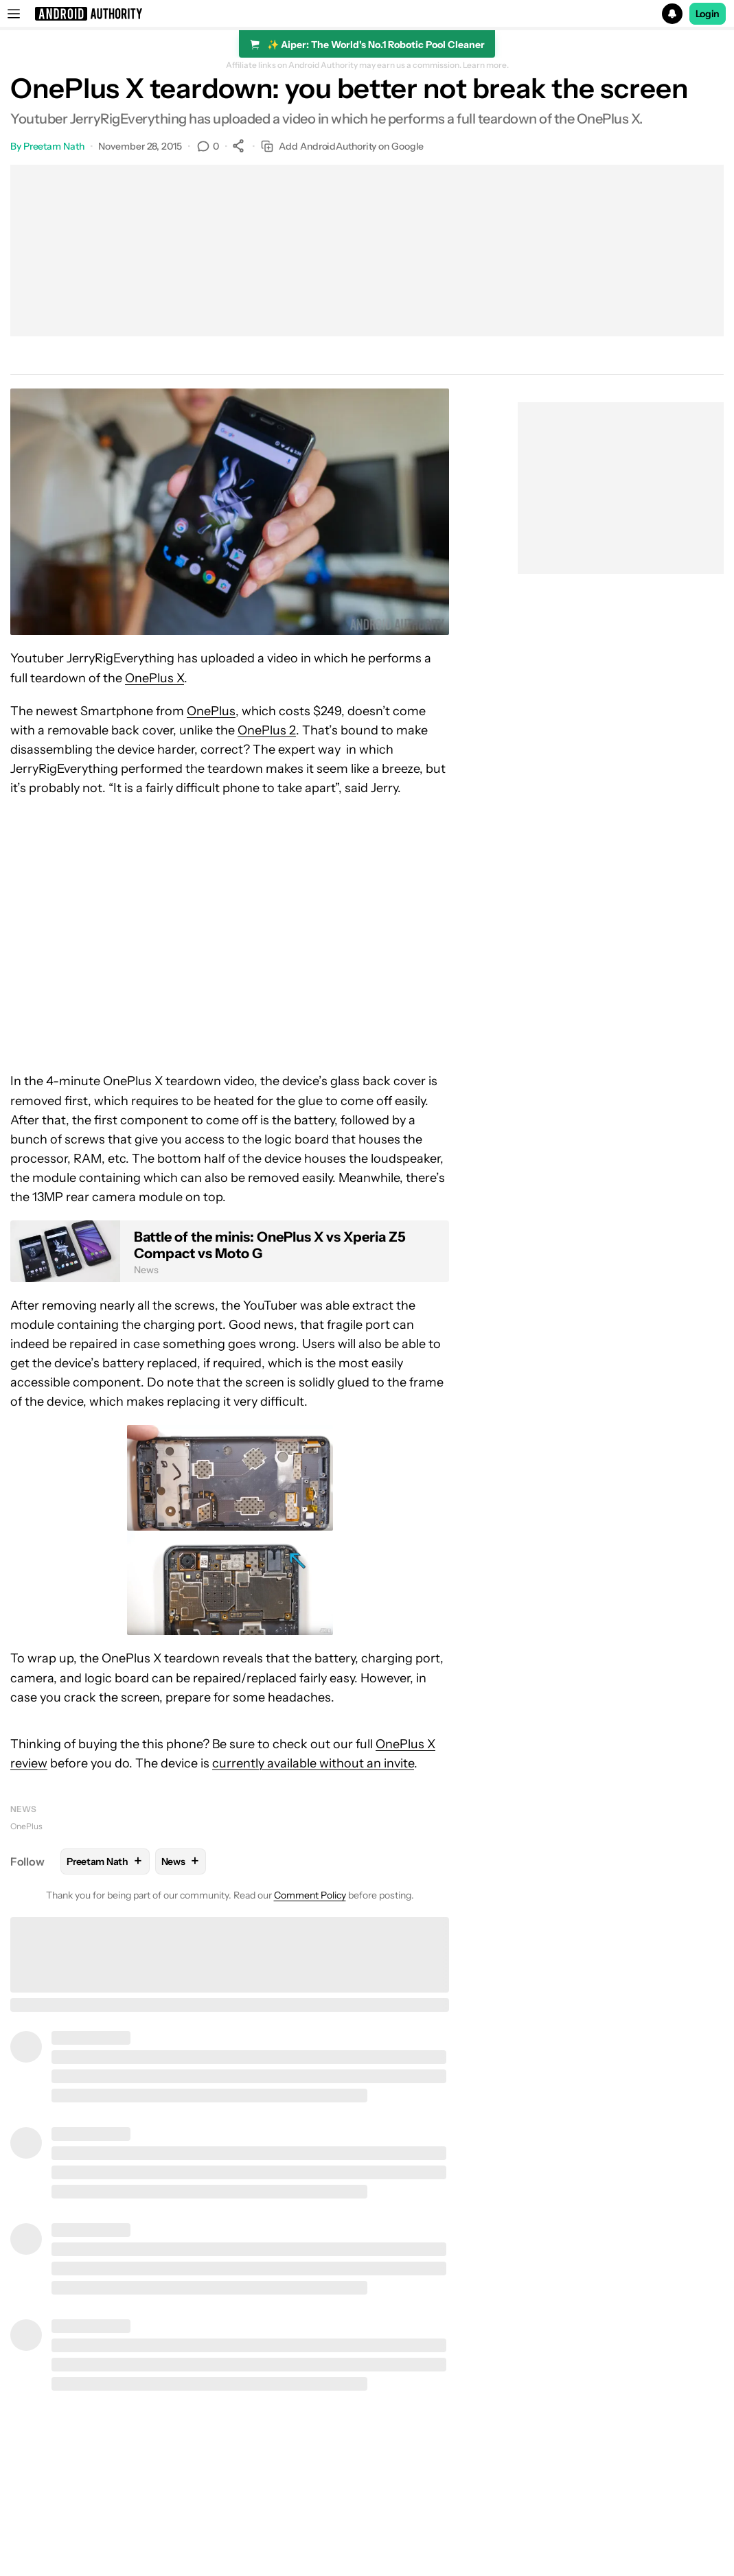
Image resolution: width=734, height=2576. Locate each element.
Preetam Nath (53, 146)
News (23, 1809)
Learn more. (486, 65)
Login (708, 14)
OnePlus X (154, 678)
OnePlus (211, 711)
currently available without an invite (313, 1763)
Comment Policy (310, 1895)
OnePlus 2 (267, 730)
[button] (367, 13)
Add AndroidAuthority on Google (342, 146)
